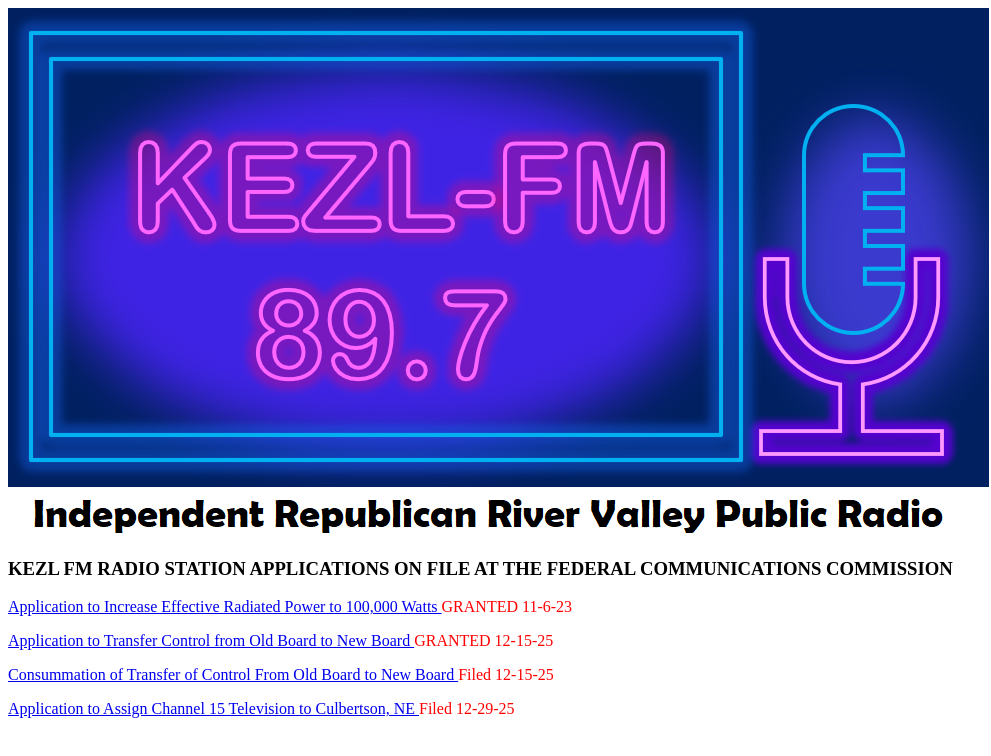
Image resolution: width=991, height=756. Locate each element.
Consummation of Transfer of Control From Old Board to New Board (233, 674)
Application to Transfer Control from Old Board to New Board (211, 640)
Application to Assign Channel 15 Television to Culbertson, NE (213, 708)
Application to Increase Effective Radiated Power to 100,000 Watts (225, 606)
